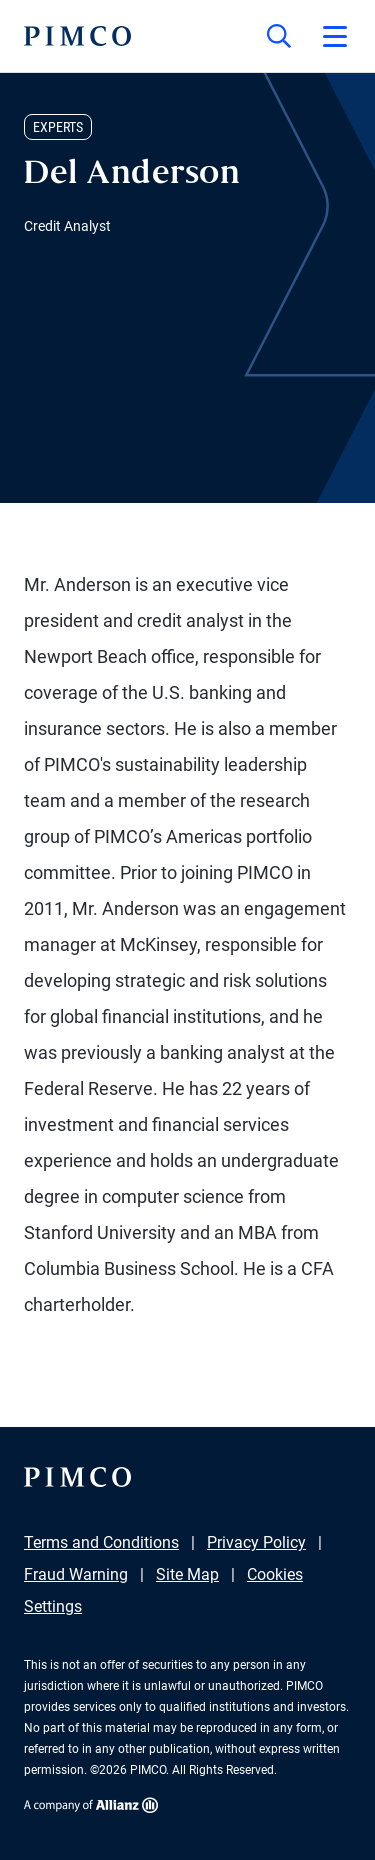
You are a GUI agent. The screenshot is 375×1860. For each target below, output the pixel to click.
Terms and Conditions (101, 1542)
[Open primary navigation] (335, 36)
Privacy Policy (256, 1542)
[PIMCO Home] (77, 36)
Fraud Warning (76, 1574)
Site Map (187, 1574)
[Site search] (279, 36)
